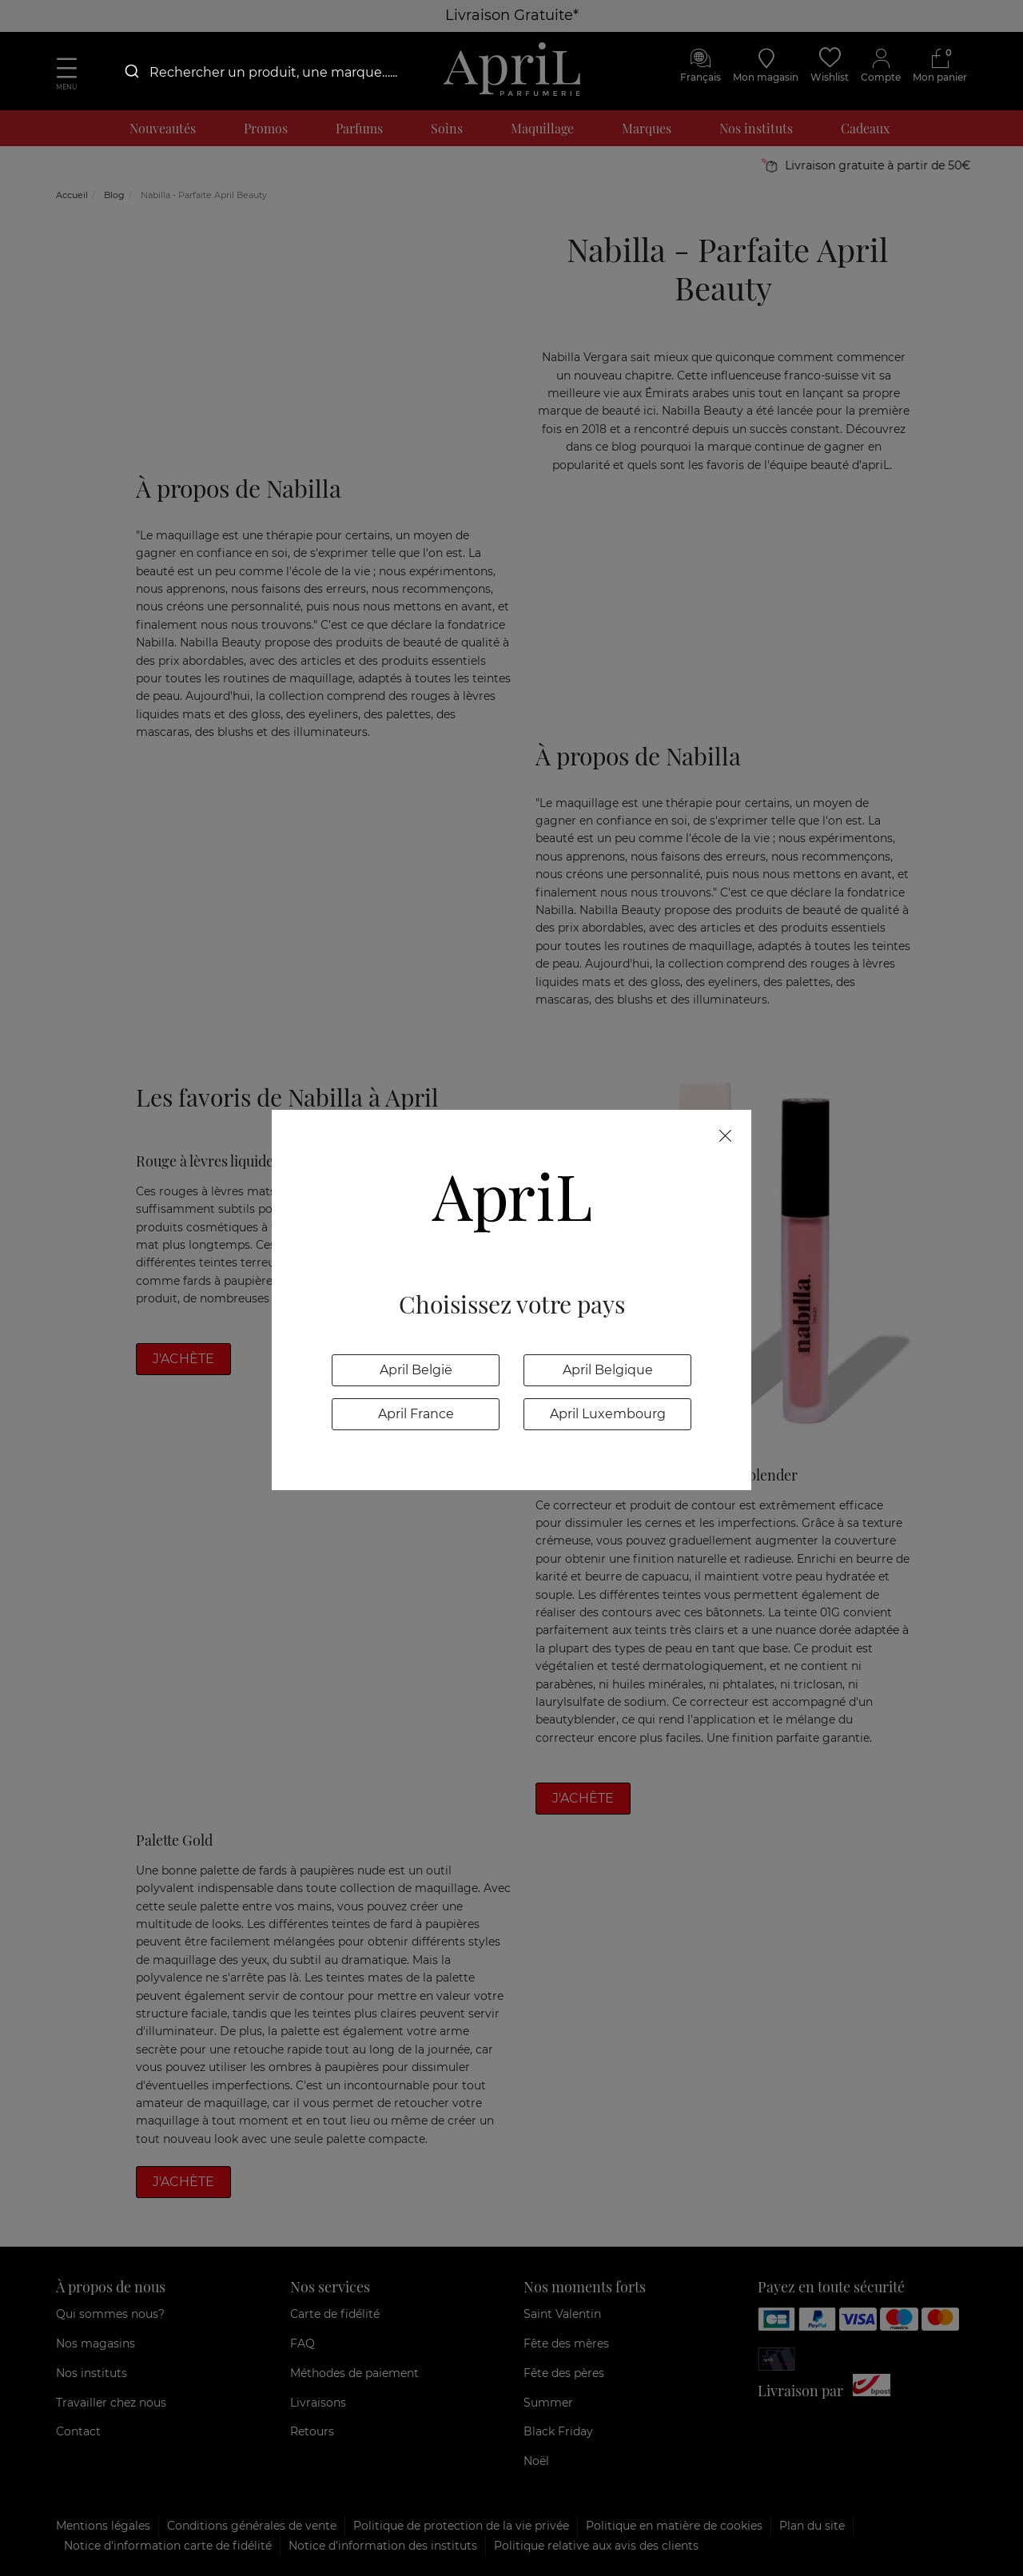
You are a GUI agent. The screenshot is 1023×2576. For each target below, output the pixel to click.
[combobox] (272, 72)
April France (416, 1413)
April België (416, 1369)
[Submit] (130, 71)
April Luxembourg (608, 1413)
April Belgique (608, 1369)
